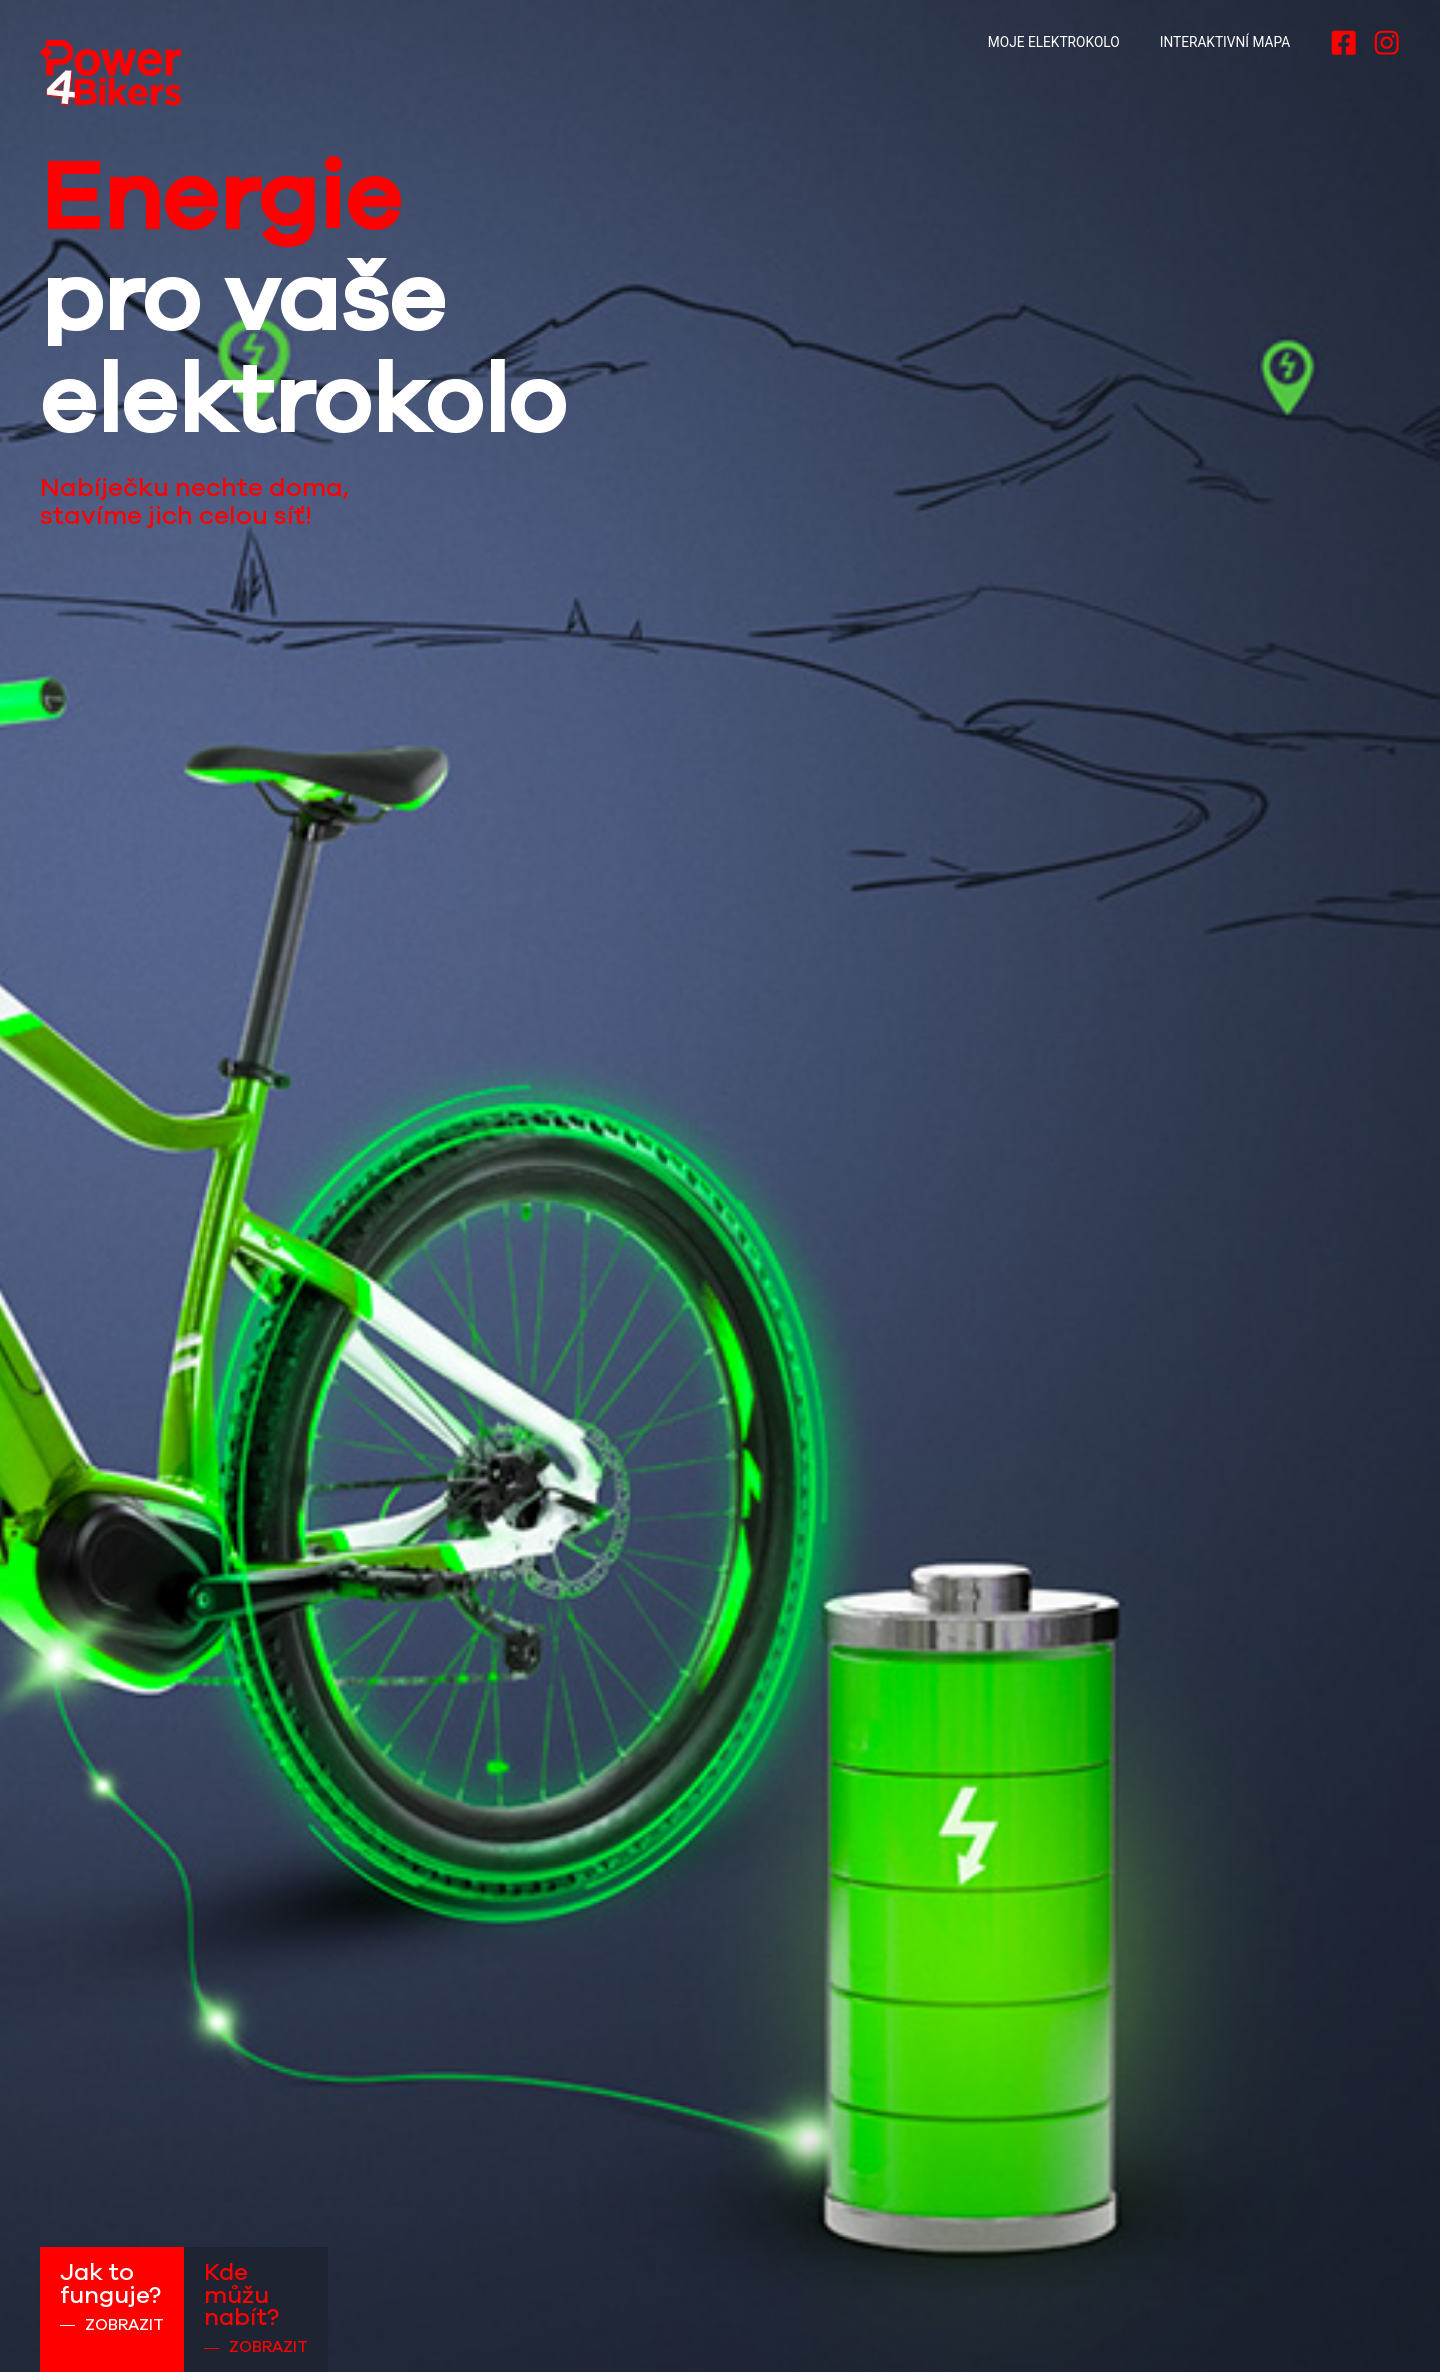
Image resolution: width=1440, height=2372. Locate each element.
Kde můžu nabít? (256, 2309)
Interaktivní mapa (1225, 42)
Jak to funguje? (112, 2297)
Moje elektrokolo (1054, 42)
